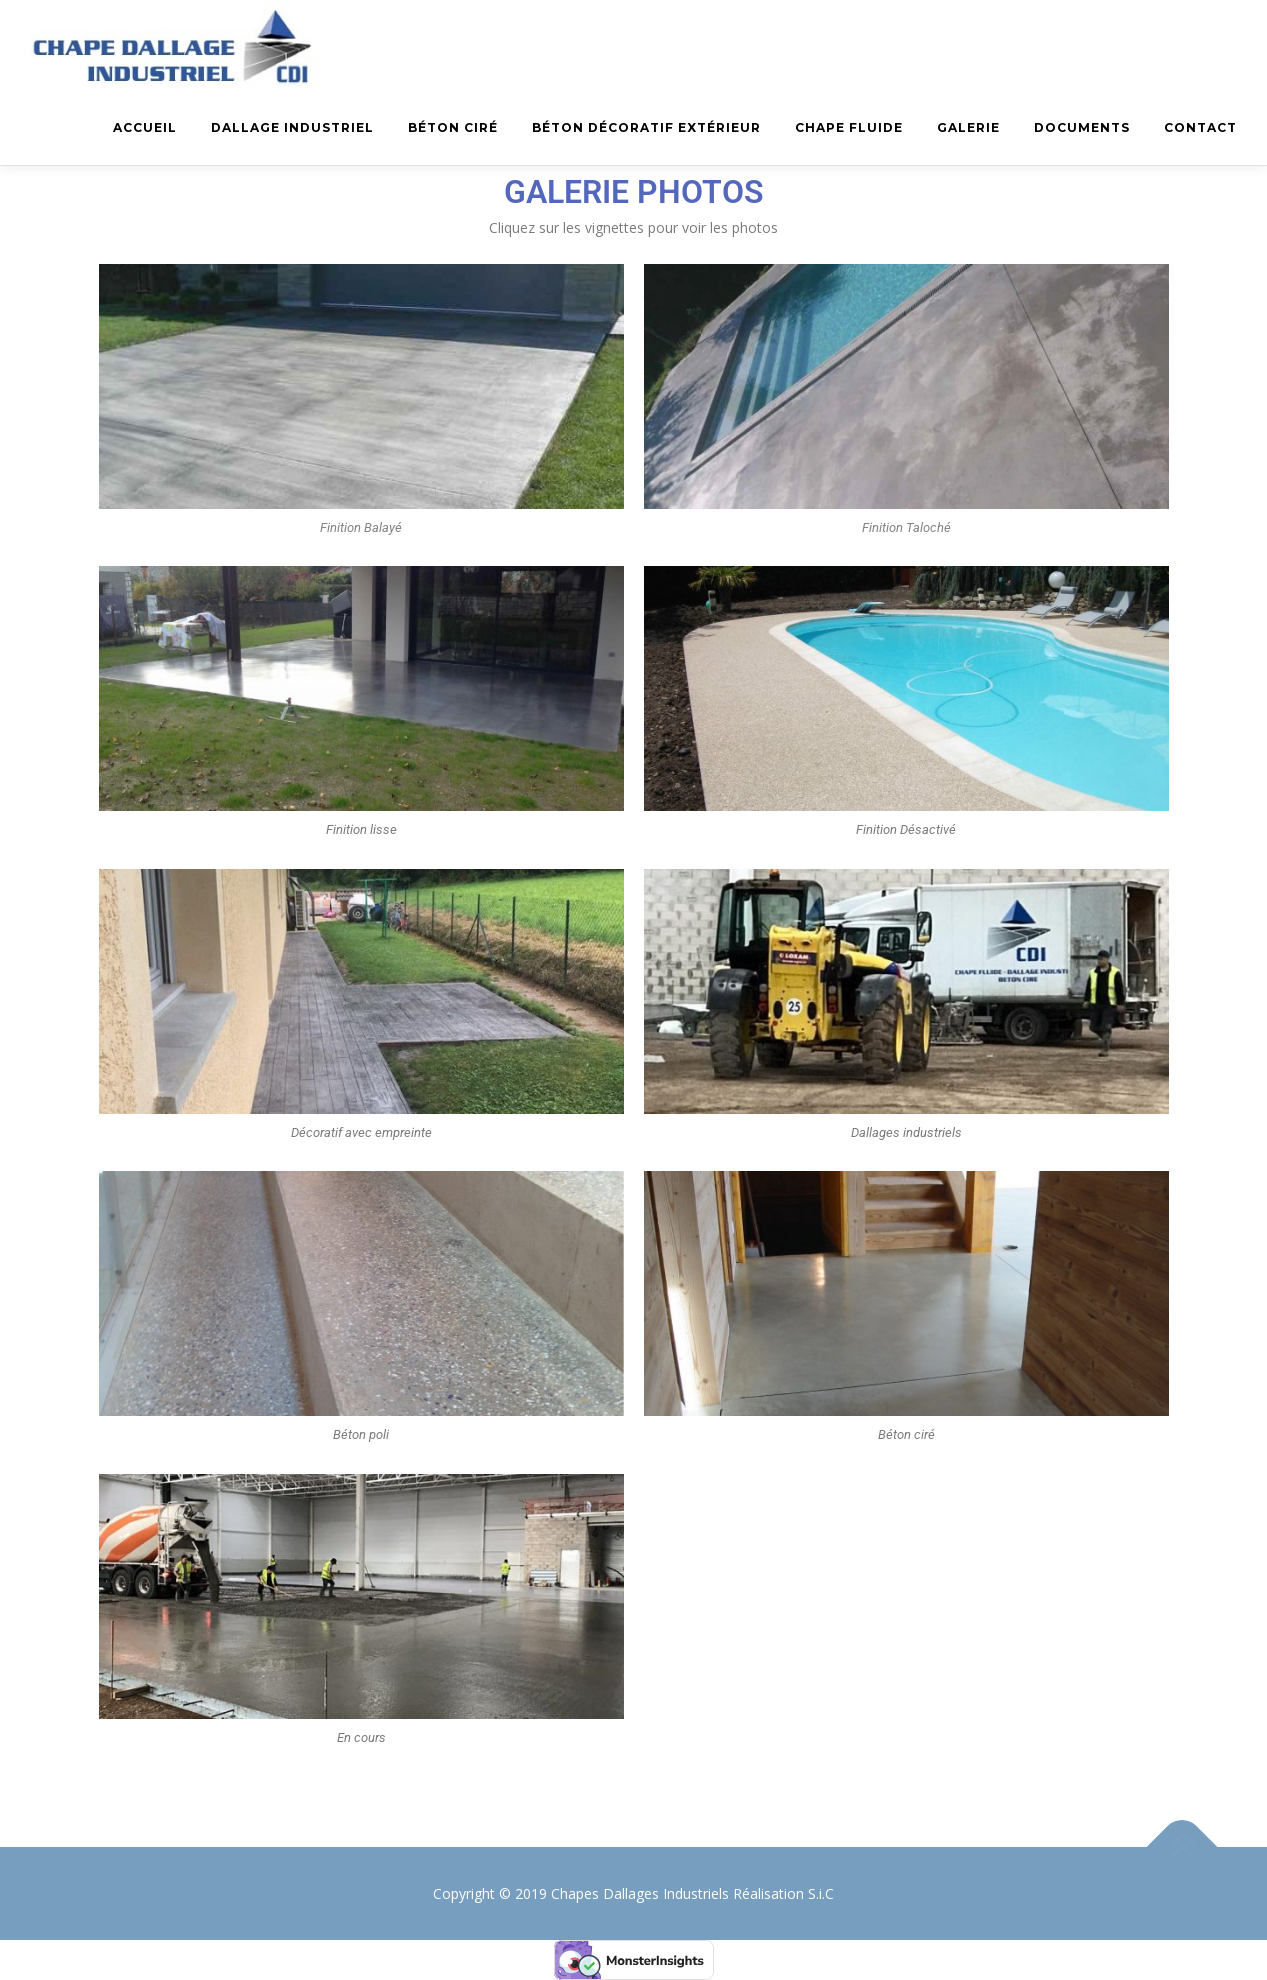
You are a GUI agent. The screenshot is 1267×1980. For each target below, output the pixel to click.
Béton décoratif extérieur (646, 127)
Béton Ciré (453, 127)
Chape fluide (849, 127)
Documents (1082, 127)
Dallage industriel (292, 127)
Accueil (145, 127)
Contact (1200, 127)
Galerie (968, 127)
